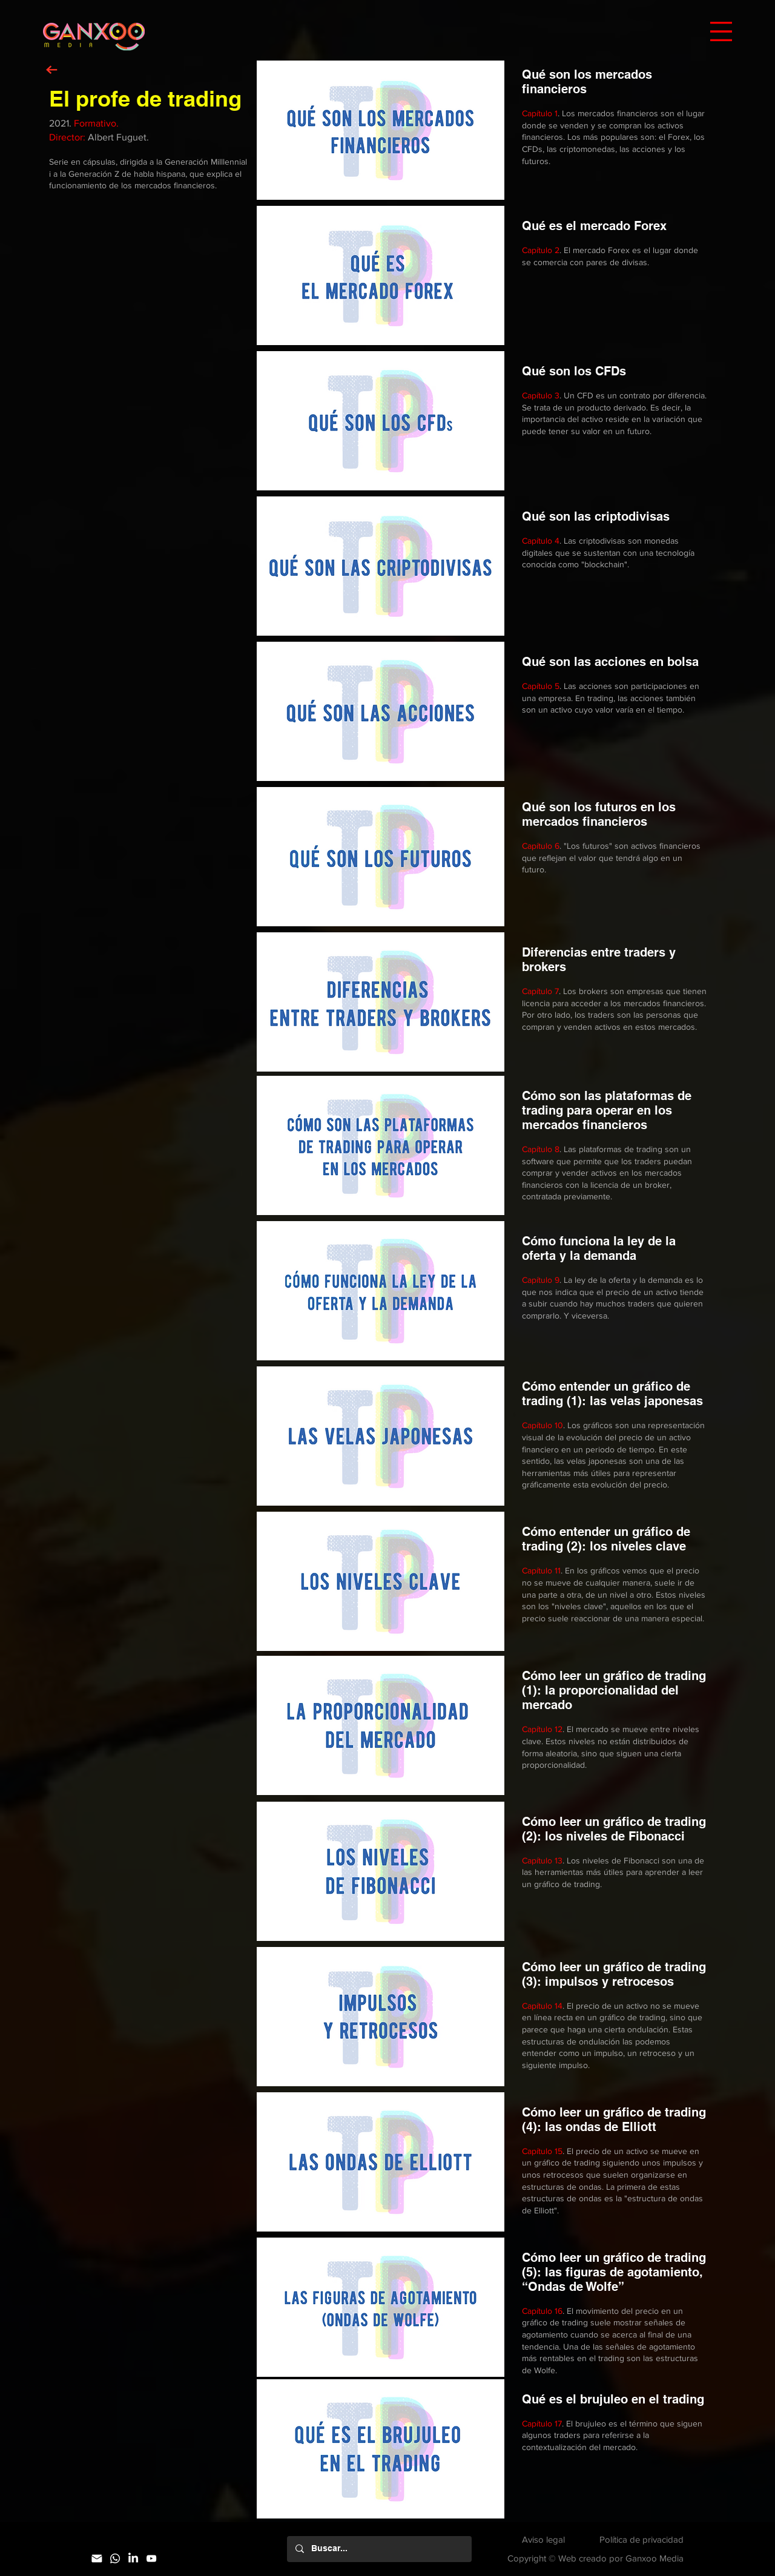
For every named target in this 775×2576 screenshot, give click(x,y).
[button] (721, 31)
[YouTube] (151, 2558)
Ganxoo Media (654, 2558)
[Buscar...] (378, 2549)
